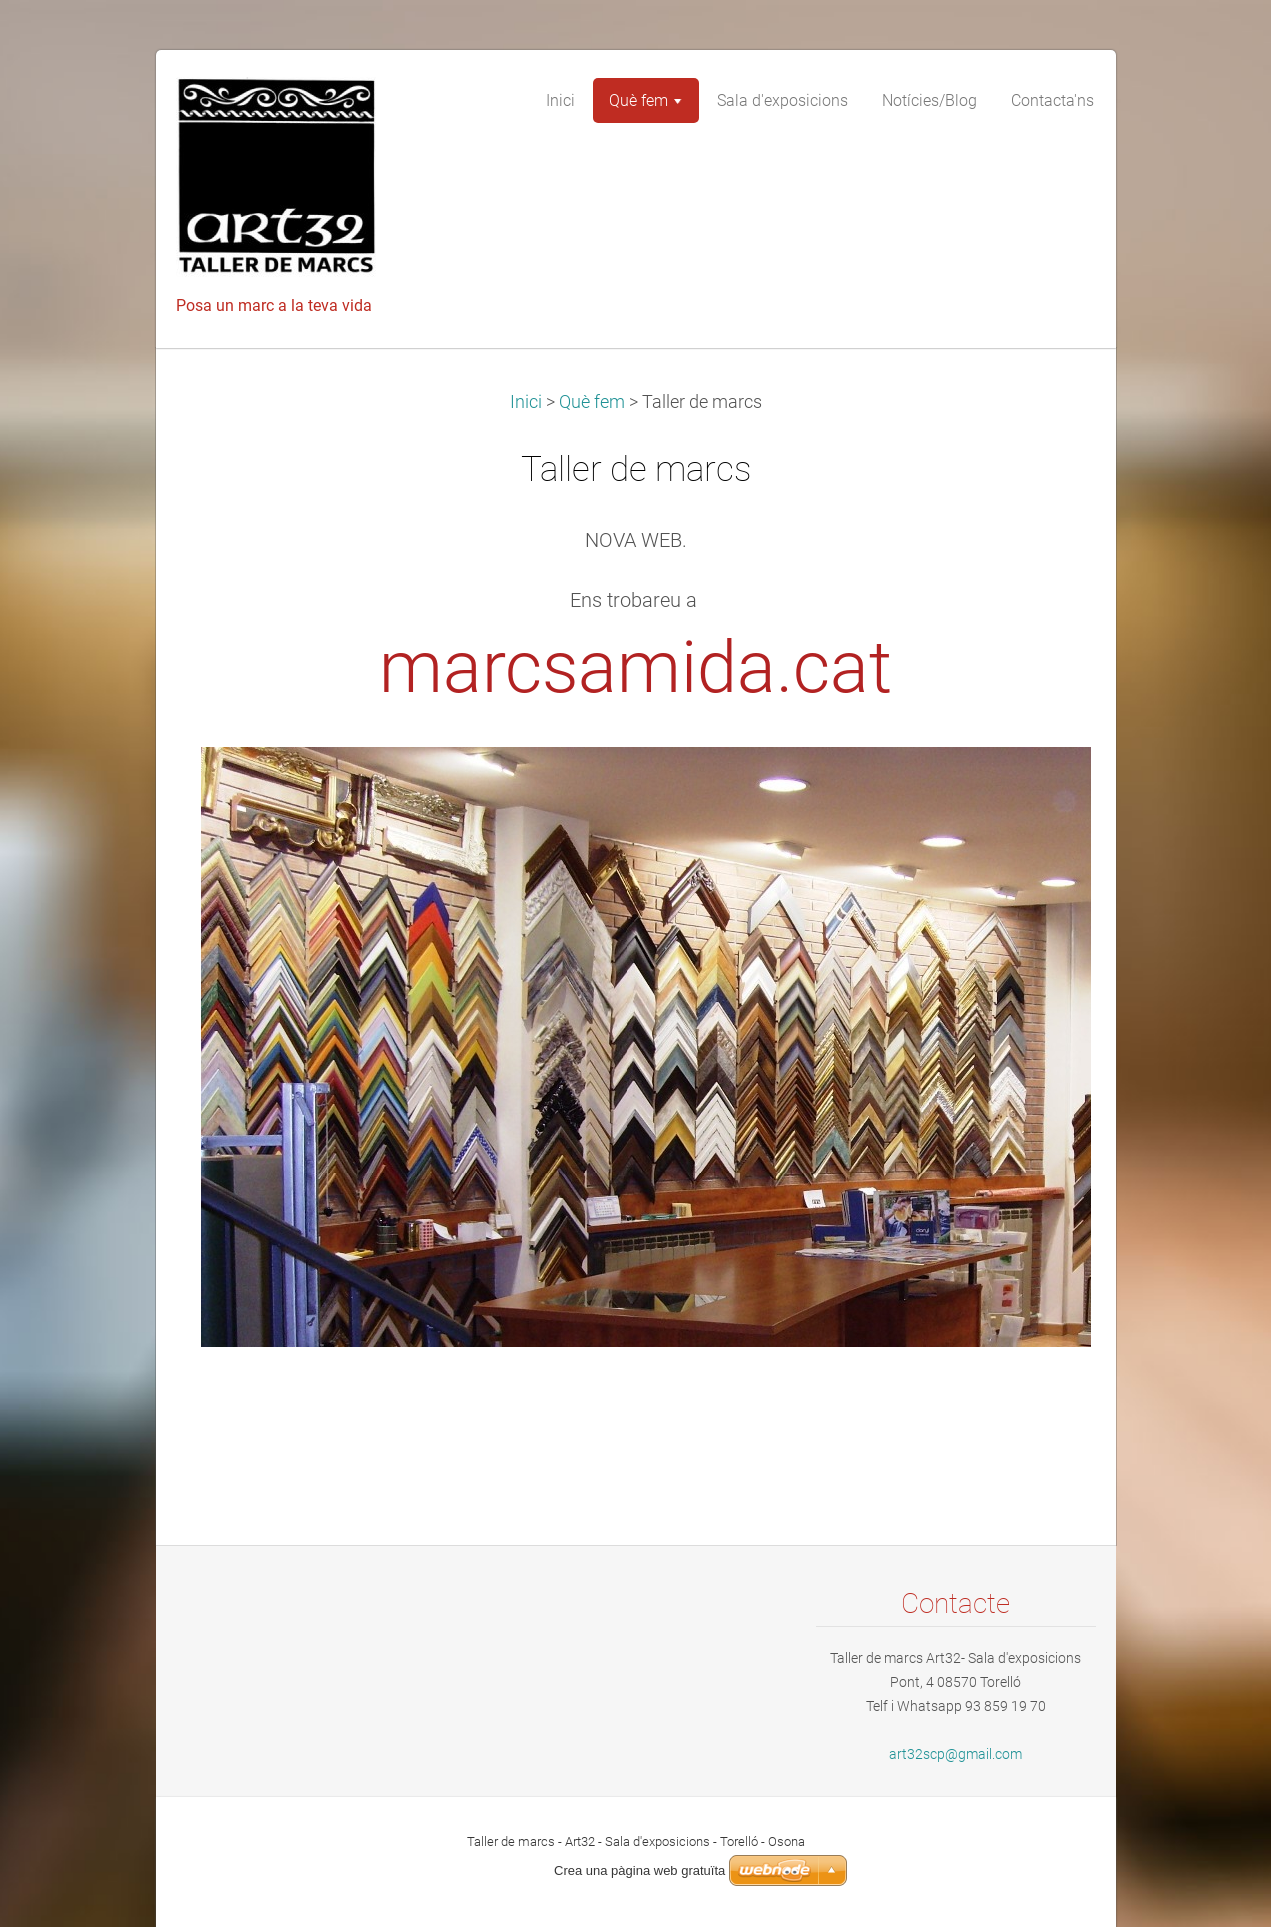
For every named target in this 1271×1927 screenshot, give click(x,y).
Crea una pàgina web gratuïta (639, 1870)
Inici (526, 402)
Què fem (592, 402)
